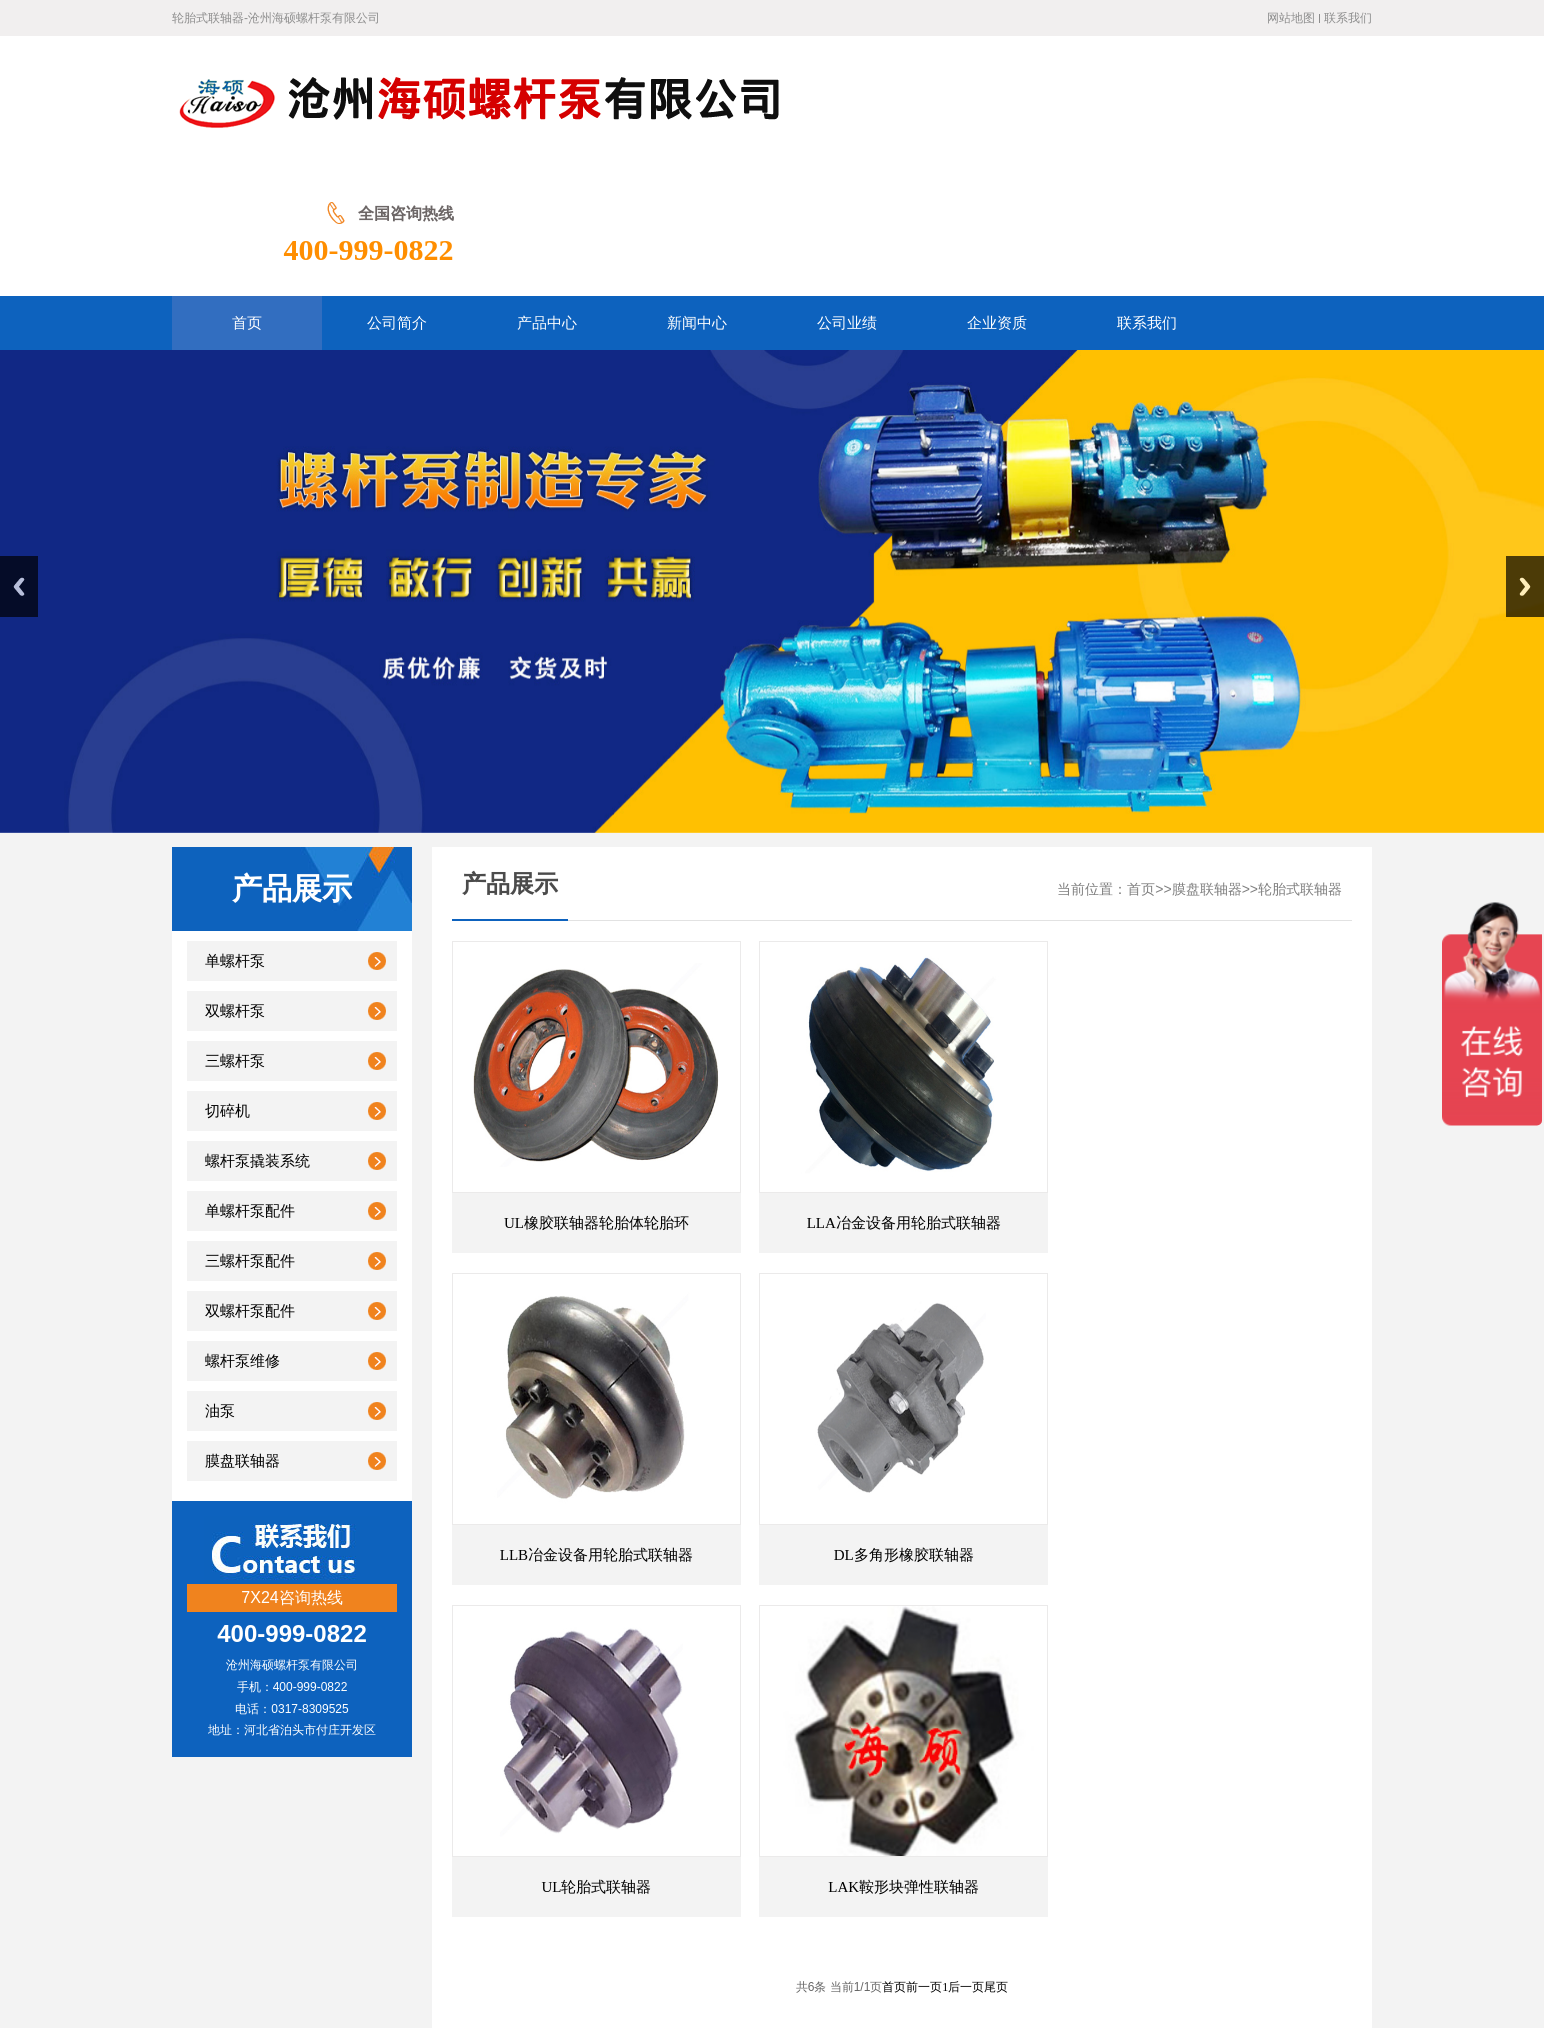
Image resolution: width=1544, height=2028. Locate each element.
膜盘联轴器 (242, 1331)
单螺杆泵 (235, 831)
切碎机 (227, 981)
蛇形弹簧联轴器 (1295, 1714)
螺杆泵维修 (242, 1231)
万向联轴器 (289, 1714)
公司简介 (481, 1816)
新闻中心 (630, 1816)
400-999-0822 (1287, 118)
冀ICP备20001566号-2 (874, 1937)
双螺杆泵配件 (250, 1181)
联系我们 (1348, 18)
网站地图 (1291, 18)
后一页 (966, 1525)
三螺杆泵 (235, 931)
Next (1525, 456)
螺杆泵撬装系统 (257, 1031)
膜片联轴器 (425, 1714)
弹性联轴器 (588, 1714)
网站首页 (404, 1816)
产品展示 (555, 1816)
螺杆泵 (1160, 1714)
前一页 (924, 1525)
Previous (19, 456)
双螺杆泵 (235, 881)
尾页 (996, 1525)
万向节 (656, 1714)
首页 (1141, 759)
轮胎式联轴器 (1300, 759)
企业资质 (779, 1816)
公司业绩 (704, 1816)
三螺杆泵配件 (250, 1131)
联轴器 (357, 1714)
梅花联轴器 (506, 1714)
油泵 (220, 1281)
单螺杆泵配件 (250, 1081)
